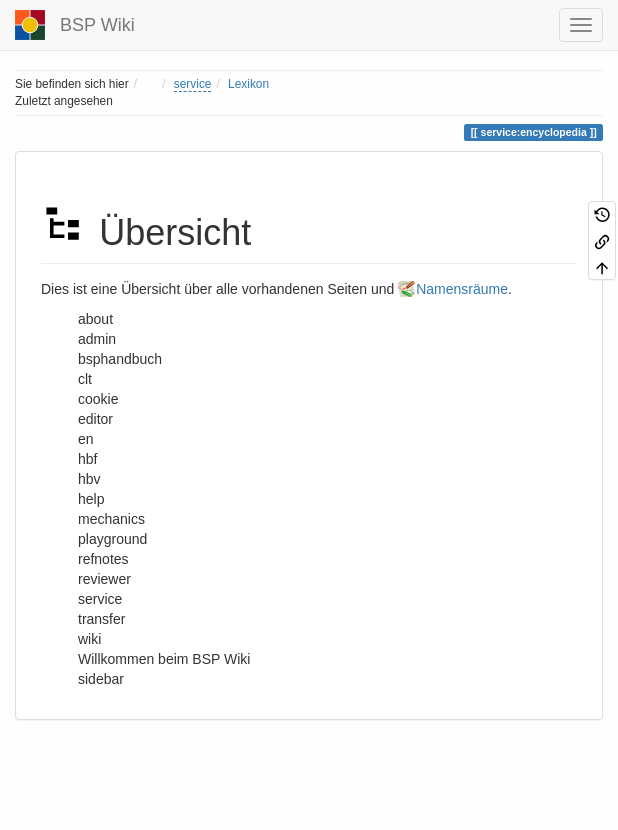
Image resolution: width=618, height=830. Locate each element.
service (193, 84)
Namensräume (462, 289)
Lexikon (248, 84)
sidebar (101, 679)
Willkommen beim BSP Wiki (164, 659)
